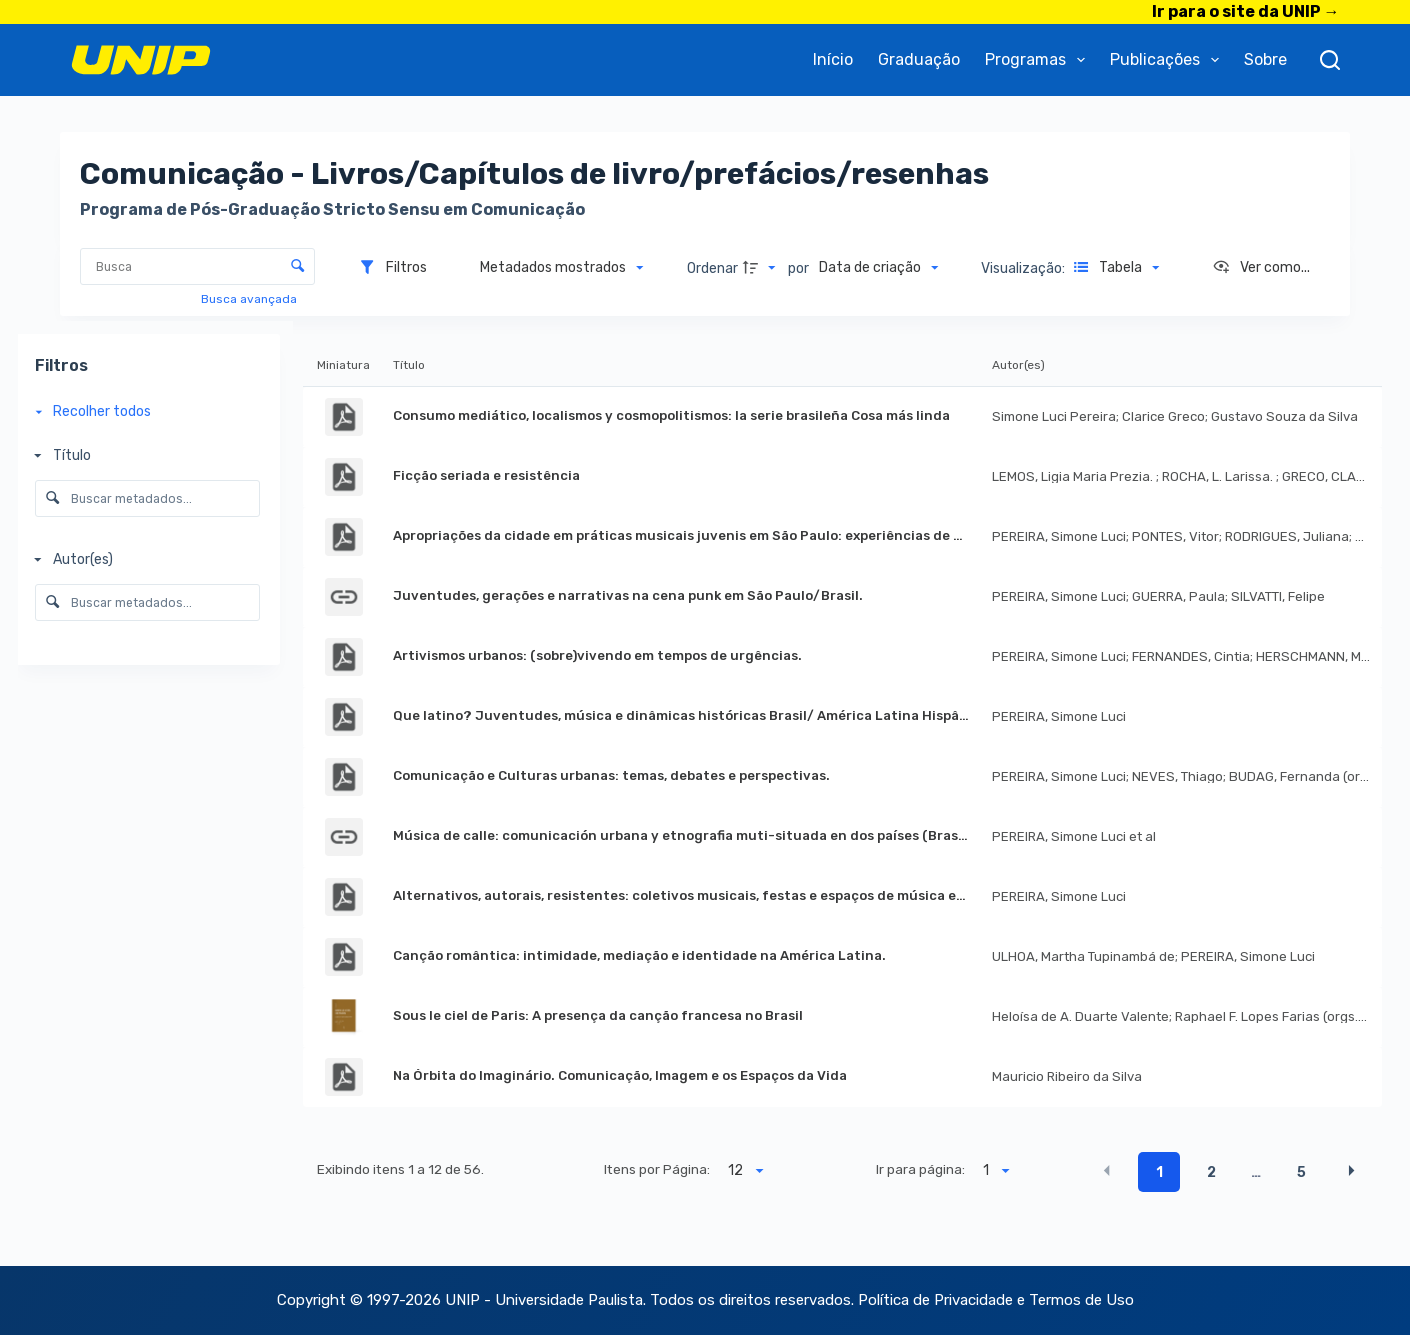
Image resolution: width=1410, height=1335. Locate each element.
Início (833, 59)
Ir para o (1246, 11)
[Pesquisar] (1330, 60)
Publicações (1168, 60)
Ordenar (712, 268)
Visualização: (1024, 268)
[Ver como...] (1261, 268)
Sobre (1265, 59)
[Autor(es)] (143, 559)
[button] (1107, 1171)
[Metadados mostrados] (562, 268)
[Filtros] (392, 268)
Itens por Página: (657, 1169)
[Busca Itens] (197, 266)
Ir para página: (920, 1169)
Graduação (919, 59)
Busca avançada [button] (250, 299)
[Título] (143, 456)
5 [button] (1301, 1172)
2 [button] (1211, 1172)
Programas (1039, 60)
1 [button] (1159, 1172)
